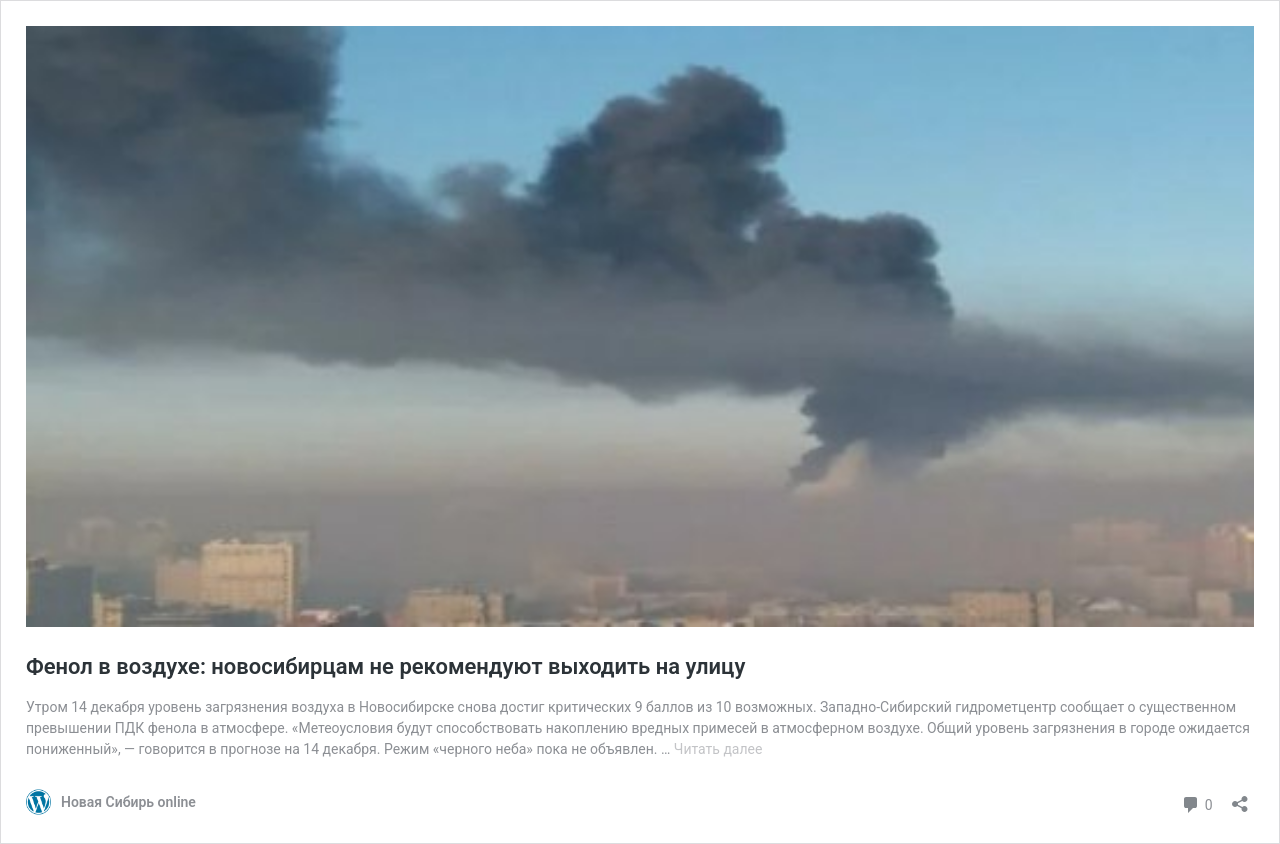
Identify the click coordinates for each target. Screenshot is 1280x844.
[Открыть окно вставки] (1240, 797)
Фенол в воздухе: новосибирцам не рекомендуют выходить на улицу (385, 666)
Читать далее (718, 749)
